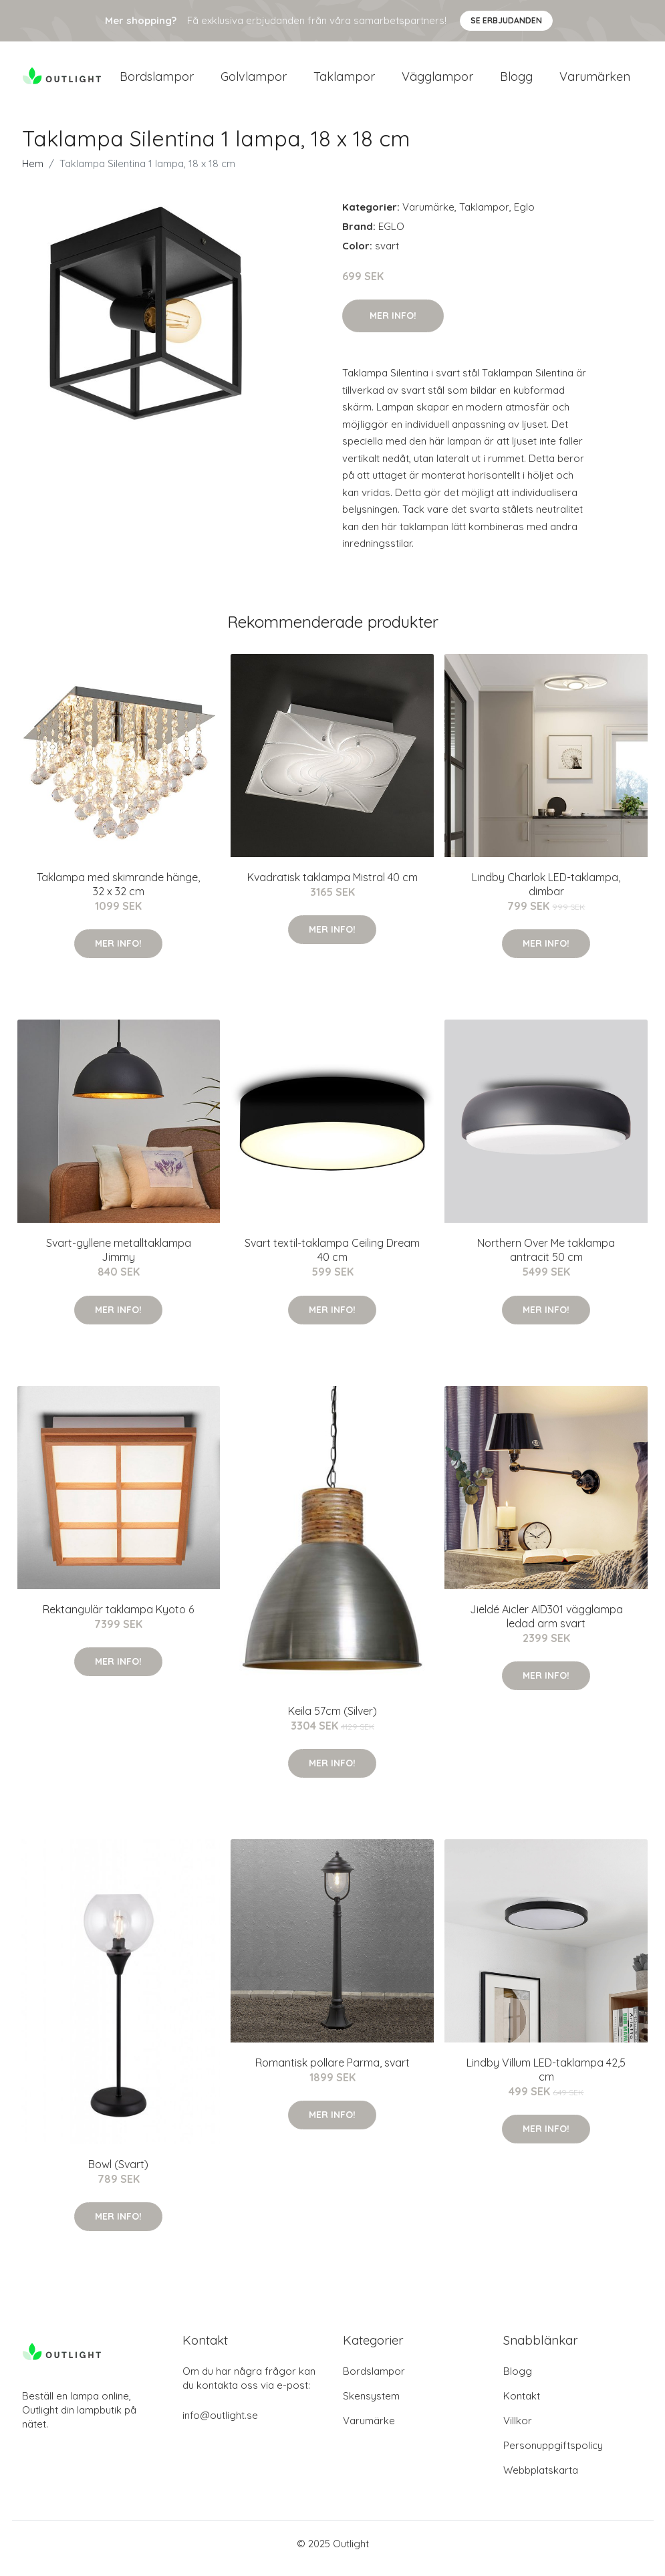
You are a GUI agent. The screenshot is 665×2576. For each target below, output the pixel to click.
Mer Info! (393, 325)
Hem (32, 172)
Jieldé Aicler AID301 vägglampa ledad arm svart (546, 1625)
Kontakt (521, 2405)
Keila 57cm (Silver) (332, 1720)
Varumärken (594, 81)
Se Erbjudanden (506, 20)
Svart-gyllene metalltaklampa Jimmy (118, 1259)
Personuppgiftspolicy (553, 2454)
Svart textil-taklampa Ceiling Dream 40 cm (332, 1259)
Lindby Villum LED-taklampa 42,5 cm (546, 2079)
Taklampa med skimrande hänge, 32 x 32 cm (118, 893)
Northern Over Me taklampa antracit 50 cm (546, 1259)
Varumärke (428, 216)
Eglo (524, 216)
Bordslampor (157, 81)
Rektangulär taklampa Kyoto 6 (118, 1618)
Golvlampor (254, 81)
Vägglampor (437, 81)
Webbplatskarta (540, 2479)
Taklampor (344, 81)
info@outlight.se (220, 2424)
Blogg (516, 81)
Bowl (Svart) (118, 2173)
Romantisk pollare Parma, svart (332, 2072)
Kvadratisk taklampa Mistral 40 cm (332, 886)
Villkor (517, 2430)
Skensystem (371, 2405)
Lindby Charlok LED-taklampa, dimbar (546, 893)
